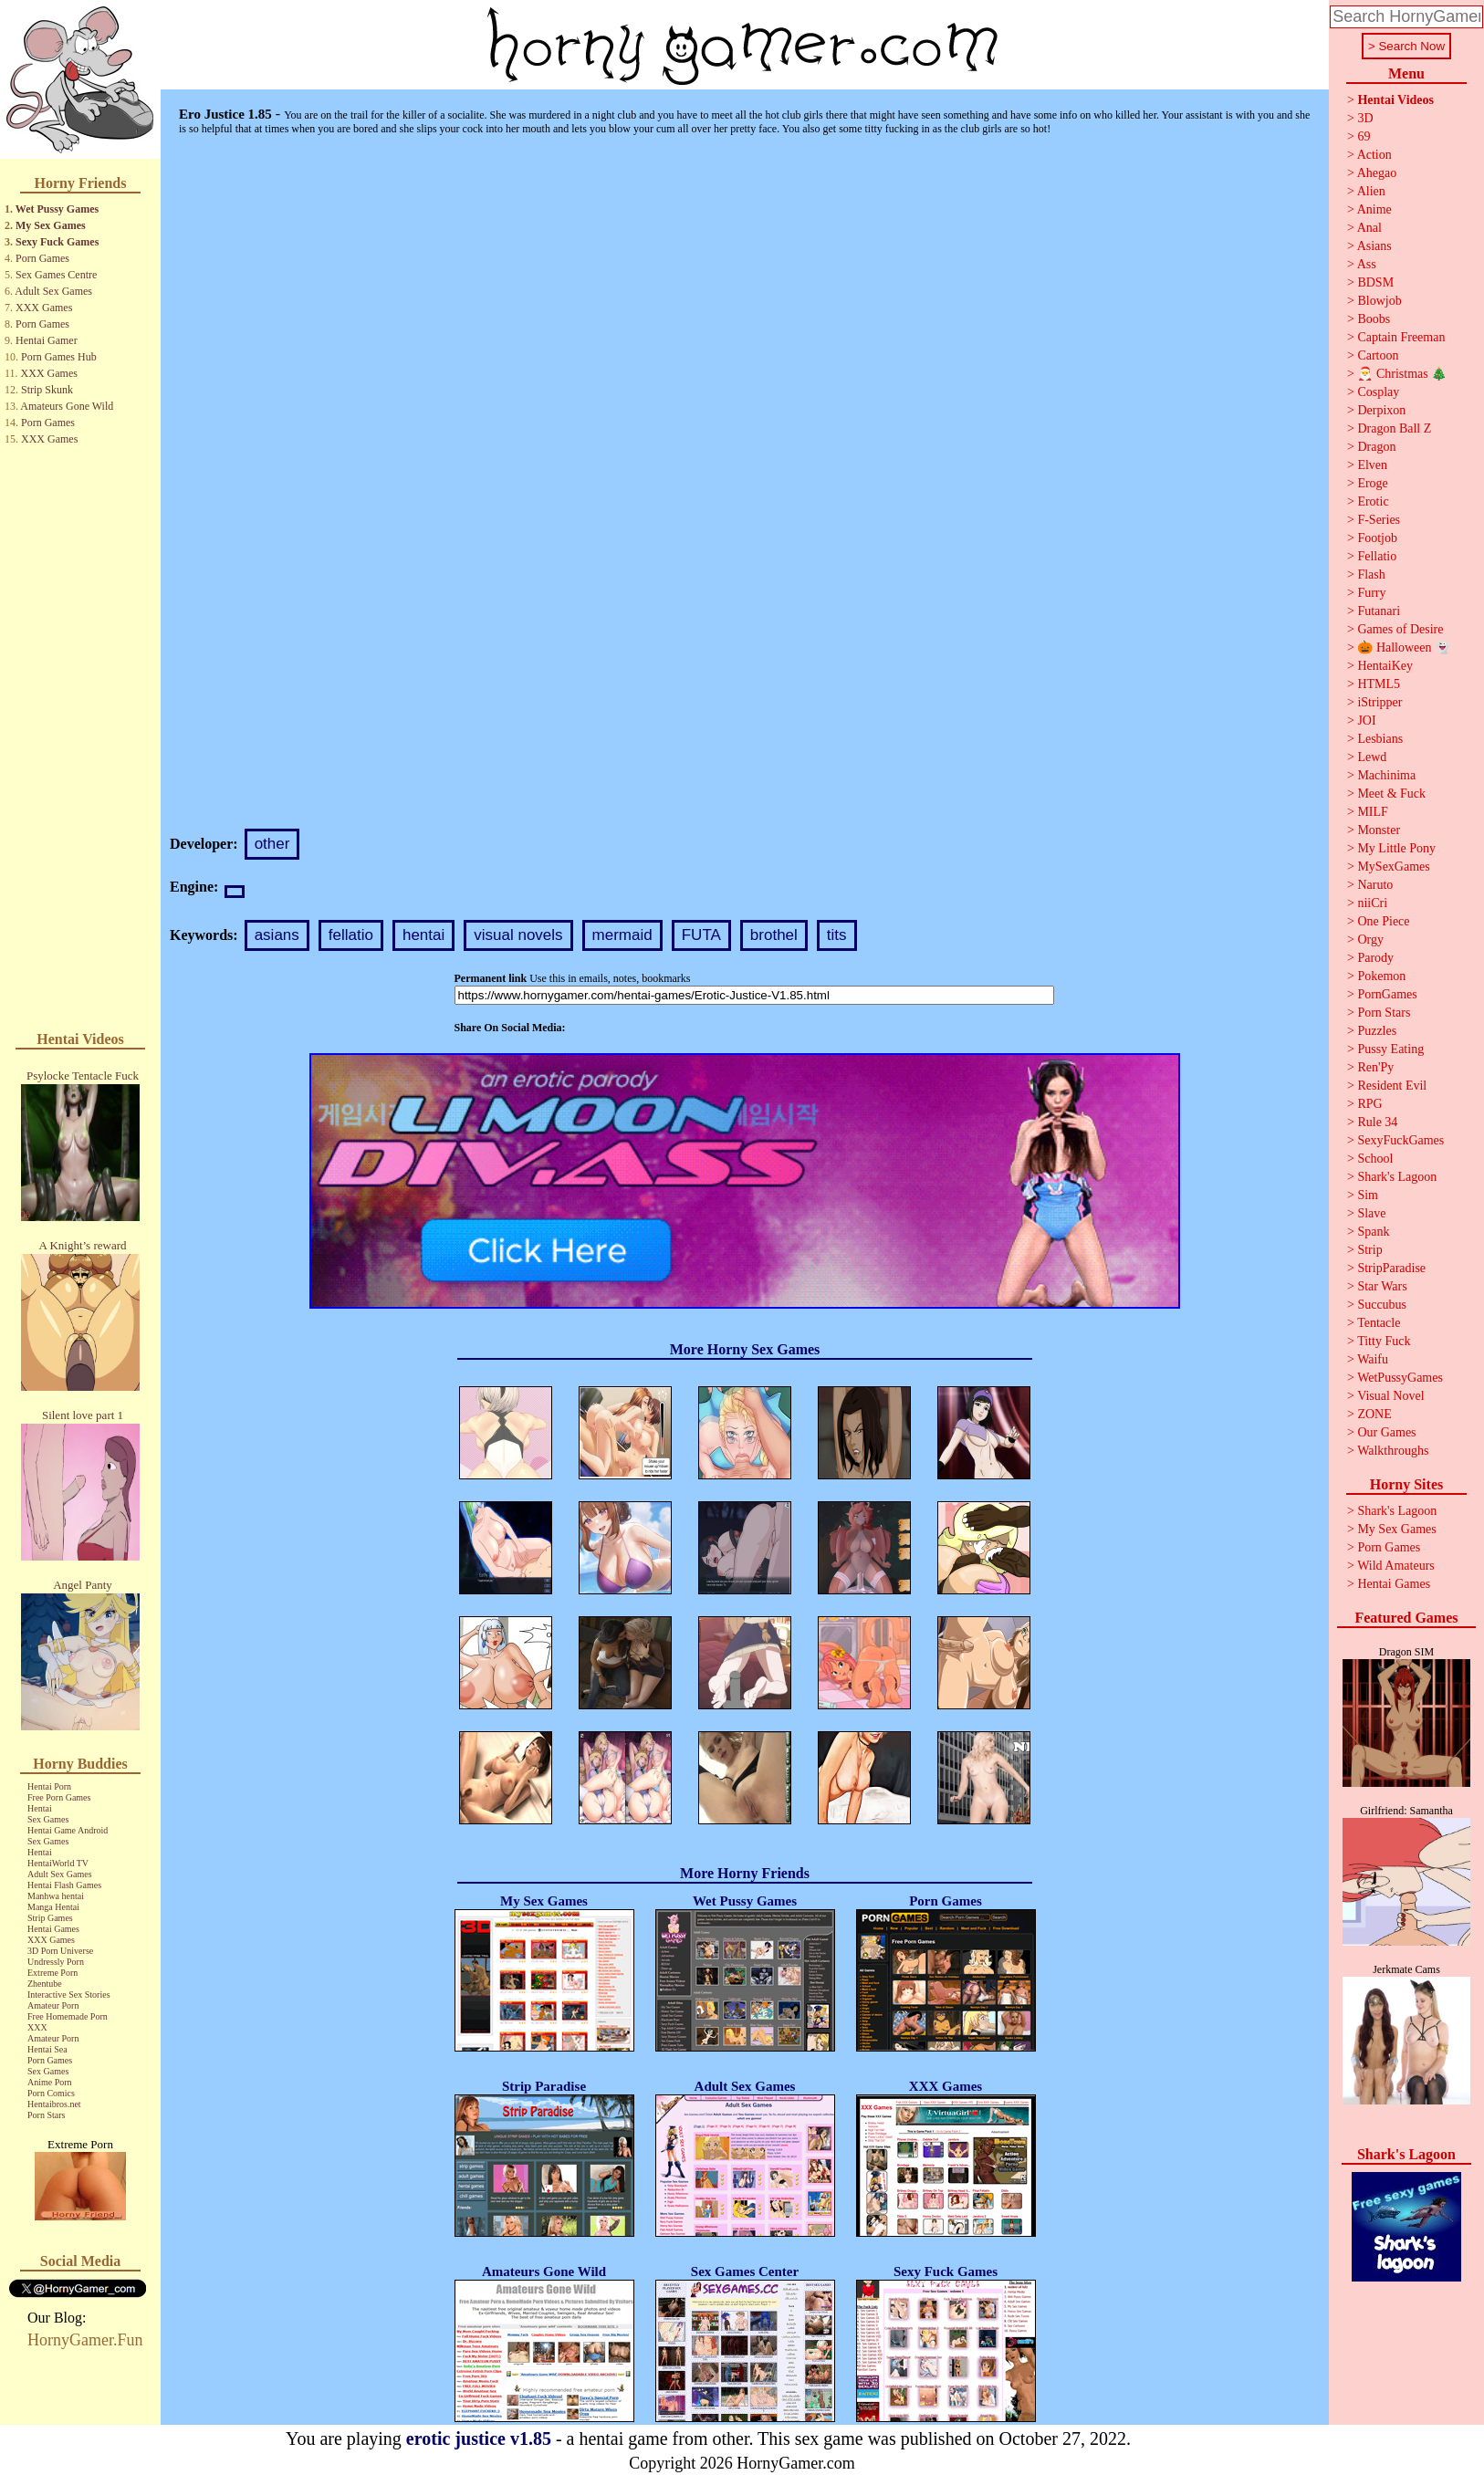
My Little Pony (1396, 848)
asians (277, 935)
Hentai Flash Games (64, 1885)
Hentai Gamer (47, 340)
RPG (1369, 1104)
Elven (1372, 465)
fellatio (351, 935)
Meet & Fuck (1391, 793)
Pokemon (1381, 976)
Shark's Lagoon (1397, 1177)
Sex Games (47, 1819)
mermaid (622, 935)
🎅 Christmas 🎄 (1402, 374)
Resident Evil (1392, 1085)
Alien (1371, 191)
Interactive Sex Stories (68, 1994)
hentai (423, 935)
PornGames (1386, 994)
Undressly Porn (55, 1962)
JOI (1366, 720)
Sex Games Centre (56, 274)
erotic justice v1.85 (478, 2438)
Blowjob (1379, 301)
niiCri (1372, 903)
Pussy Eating (1390, 1049)
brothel (774, 935)
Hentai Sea (47, 2049)
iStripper (1379, 702)
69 (1363, 136)
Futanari (1378, 611)
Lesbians (1380, 739)
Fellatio (1376, 556)
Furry (1371, 593)
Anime (1374, 209)
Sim (1367, 1195)
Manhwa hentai (55, 1896)
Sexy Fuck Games (57, 241)
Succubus (1381, 1304)
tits (837, 935)
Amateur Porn (52, 2005)
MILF (1372, 812)
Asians (1374, 246)
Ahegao (1377, 173)
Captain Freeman (1401, 337)
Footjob (1377, 538)
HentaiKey (1385, 666)
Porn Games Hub (59, 356)
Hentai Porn (49, 1786)
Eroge (1372, 483)
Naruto (1375, 885)
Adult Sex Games (53, 291)
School (1375, 1158)
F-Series (1378, 520)
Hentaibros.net (54, 2104)
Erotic (1372, 501)
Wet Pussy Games (57, 209)
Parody (1375, 958)
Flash (1371, 574)
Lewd (1371, 757)
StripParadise (1391, 1268)
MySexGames (1393, 866)
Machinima (1386, 775)
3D (1365, 118)
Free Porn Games (58, 1797)
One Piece (1383, 921)
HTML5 (1378, 684)
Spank (1373, 1231)
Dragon (1376, 447)
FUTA (701, 935)
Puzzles (1376, 1031)
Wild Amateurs (1396, 1565)
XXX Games (44, 307)
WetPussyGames (1400, 1377)
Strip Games (50, 1918)
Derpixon (1381, 410)
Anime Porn (49, 2082)
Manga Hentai (53, 1907)
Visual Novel (1390, 1396)
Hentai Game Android (67, 1830)
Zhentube (44, 1984)
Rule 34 (1377, 1122)
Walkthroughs (1392, 1450)
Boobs (1373, 319)
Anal (1369, 228)
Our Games (1386, 1432)
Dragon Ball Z (1394, 428)
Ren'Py (1375, 1067)
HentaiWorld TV (58, 1863)
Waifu (1372, 1359)
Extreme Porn (52, 1973)
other (272, 843)
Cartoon (1377, 355)
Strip (1369, 1250)
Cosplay (1378, 392)
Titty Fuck (1383, 1341)
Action (1374, 155)
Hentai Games (53, 1929)
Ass (1366, 264)
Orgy (1370, 939)
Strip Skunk (47, 389)
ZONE (1374, 1414)
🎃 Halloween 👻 (1403, 647)
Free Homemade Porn (67, 2016)
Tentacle (1378, 1323)
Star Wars (1381, 1286)
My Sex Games (51, 225)
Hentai (39, 1808)
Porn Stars (46, 2115)
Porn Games (42, 258)
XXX (37, 2027)
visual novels (518, 935)
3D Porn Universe (60, 1951)
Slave (1371, 1213)
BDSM (1375, 282)
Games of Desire (1400, 629)
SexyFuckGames (1400, 1140)
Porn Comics (51, 2093)
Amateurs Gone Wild (66, 406)
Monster (1378, 830)
